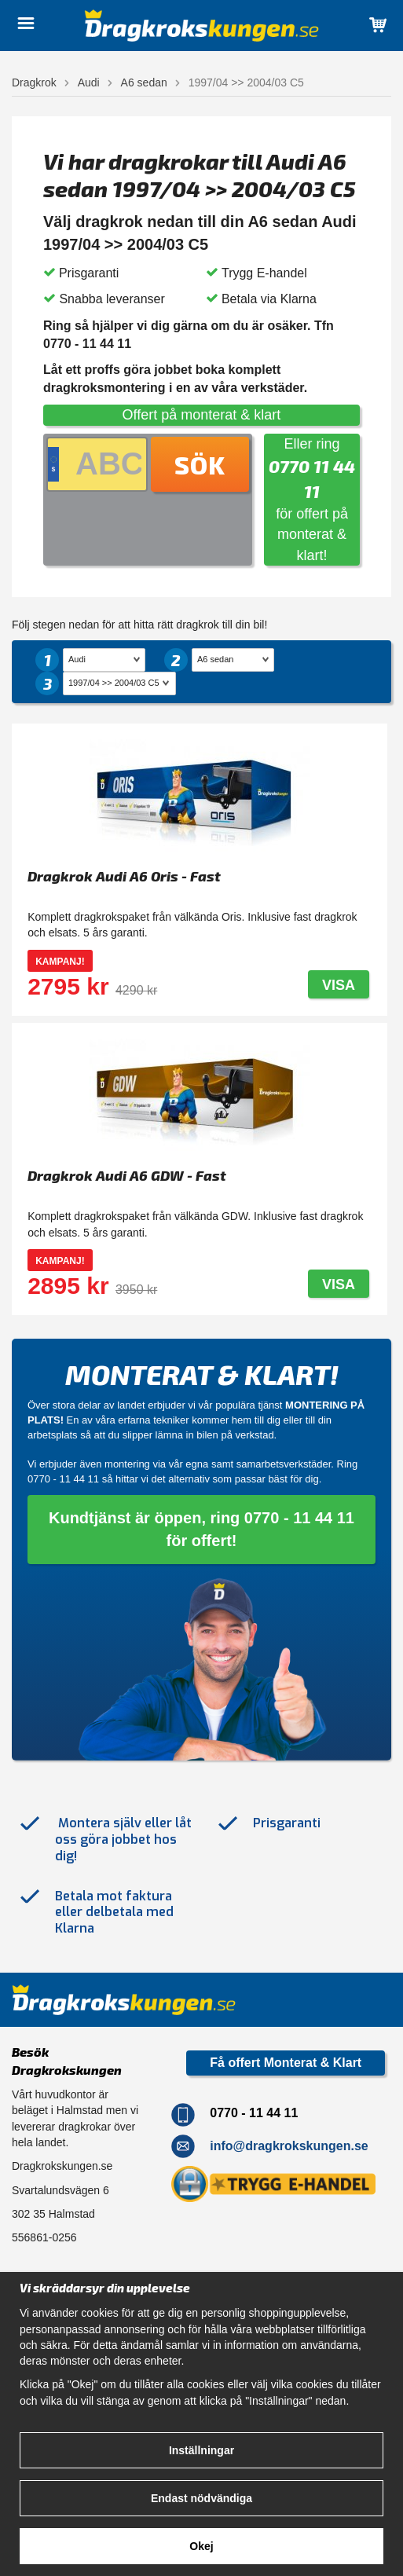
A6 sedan (144, 82)
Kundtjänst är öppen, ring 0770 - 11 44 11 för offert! (201, 1529)
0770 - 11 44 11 (63, 1479)
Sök (199, 464)
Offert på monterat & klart (202, 415)
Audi (89, 82)
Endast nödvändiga (201, 2498)
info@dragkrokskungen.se (289, 2146)
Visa (338, 985)
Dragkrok (34, 82)
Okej (201, 2546)
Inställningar (201, 2450)
